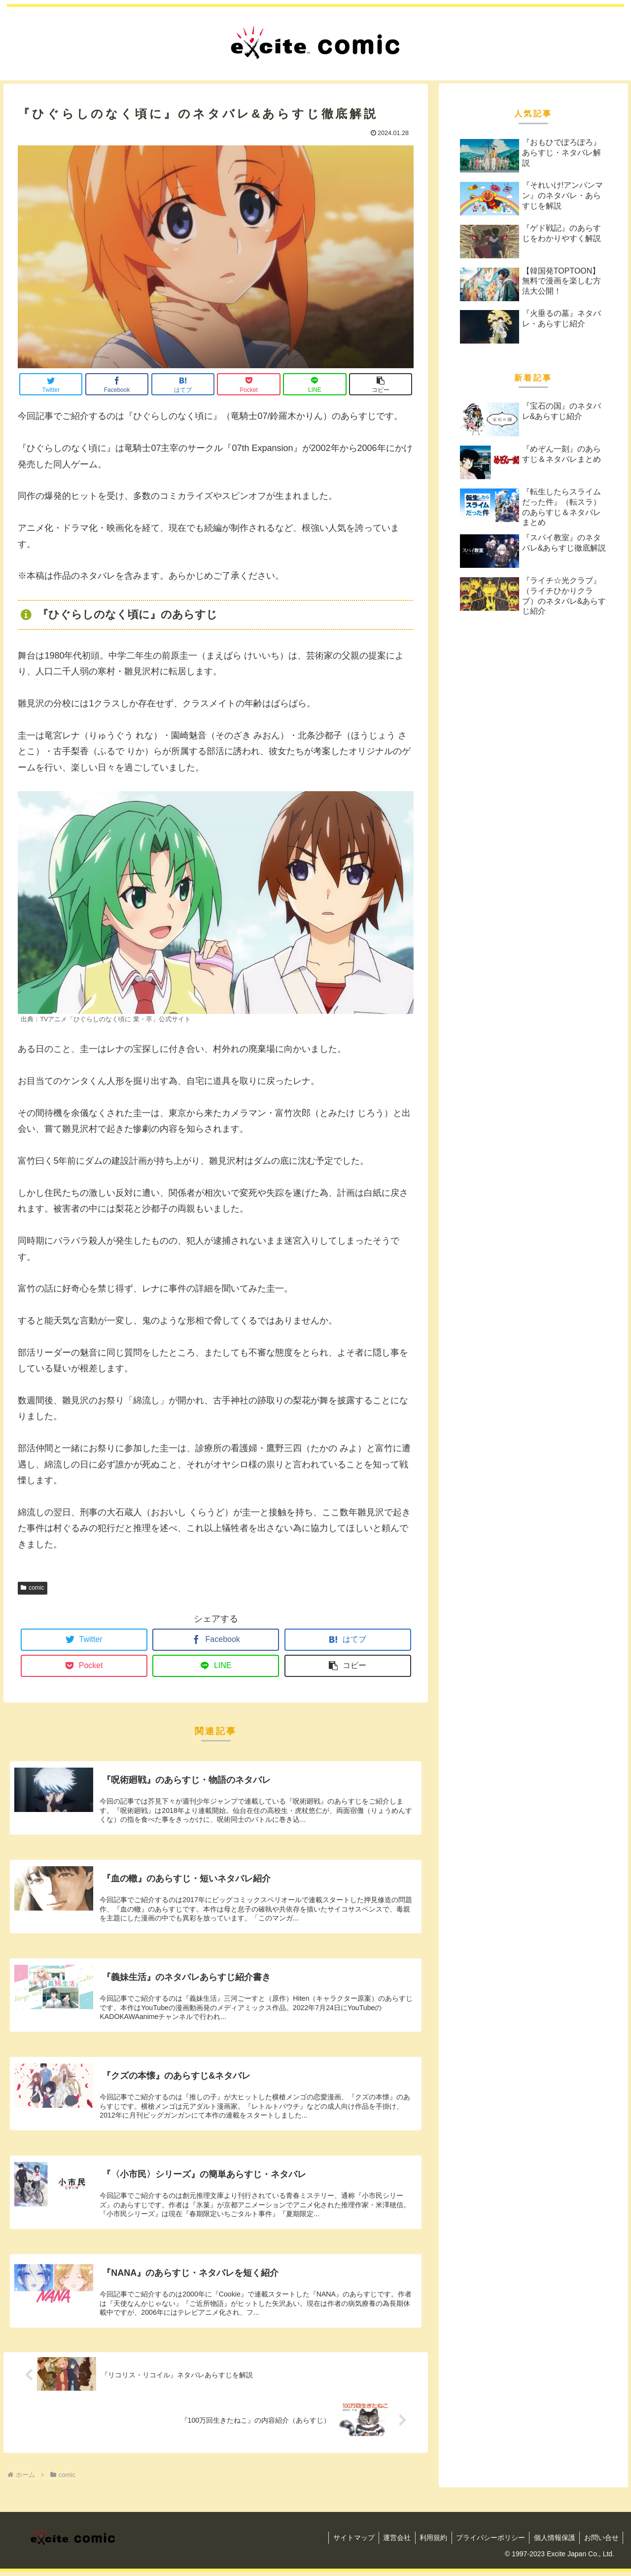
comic (32, 1587)
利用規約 (428, 2542)
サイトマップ (345, 2542)
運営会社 (390, 2542)
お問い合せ (600, 2542)
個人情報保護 (552, 2542)
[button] (380, 384)
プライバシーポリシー (486, 2542)
